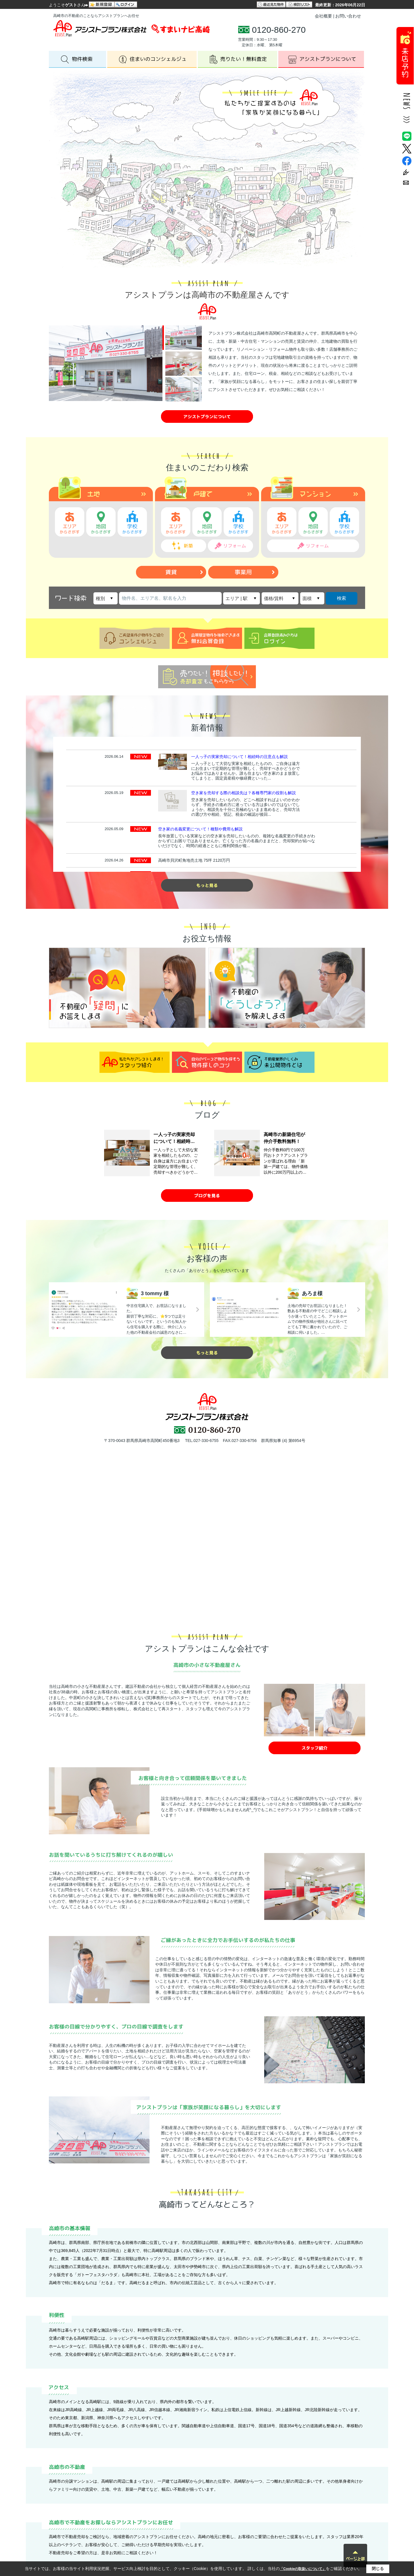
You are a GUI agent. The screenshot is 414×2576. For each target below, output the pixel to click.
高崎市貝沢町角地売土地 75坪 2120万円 (194, 860)
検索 (341, 598)
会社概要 (323, 16)
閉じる (378, 2568)
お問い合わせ (348, 16)
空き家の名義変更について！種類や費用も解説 (200, 829)
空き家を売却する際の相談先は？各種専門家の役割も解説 (243, 792)
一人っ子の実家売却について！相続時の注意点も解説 (239, 756)
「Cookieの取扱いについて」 (303, 2569)
